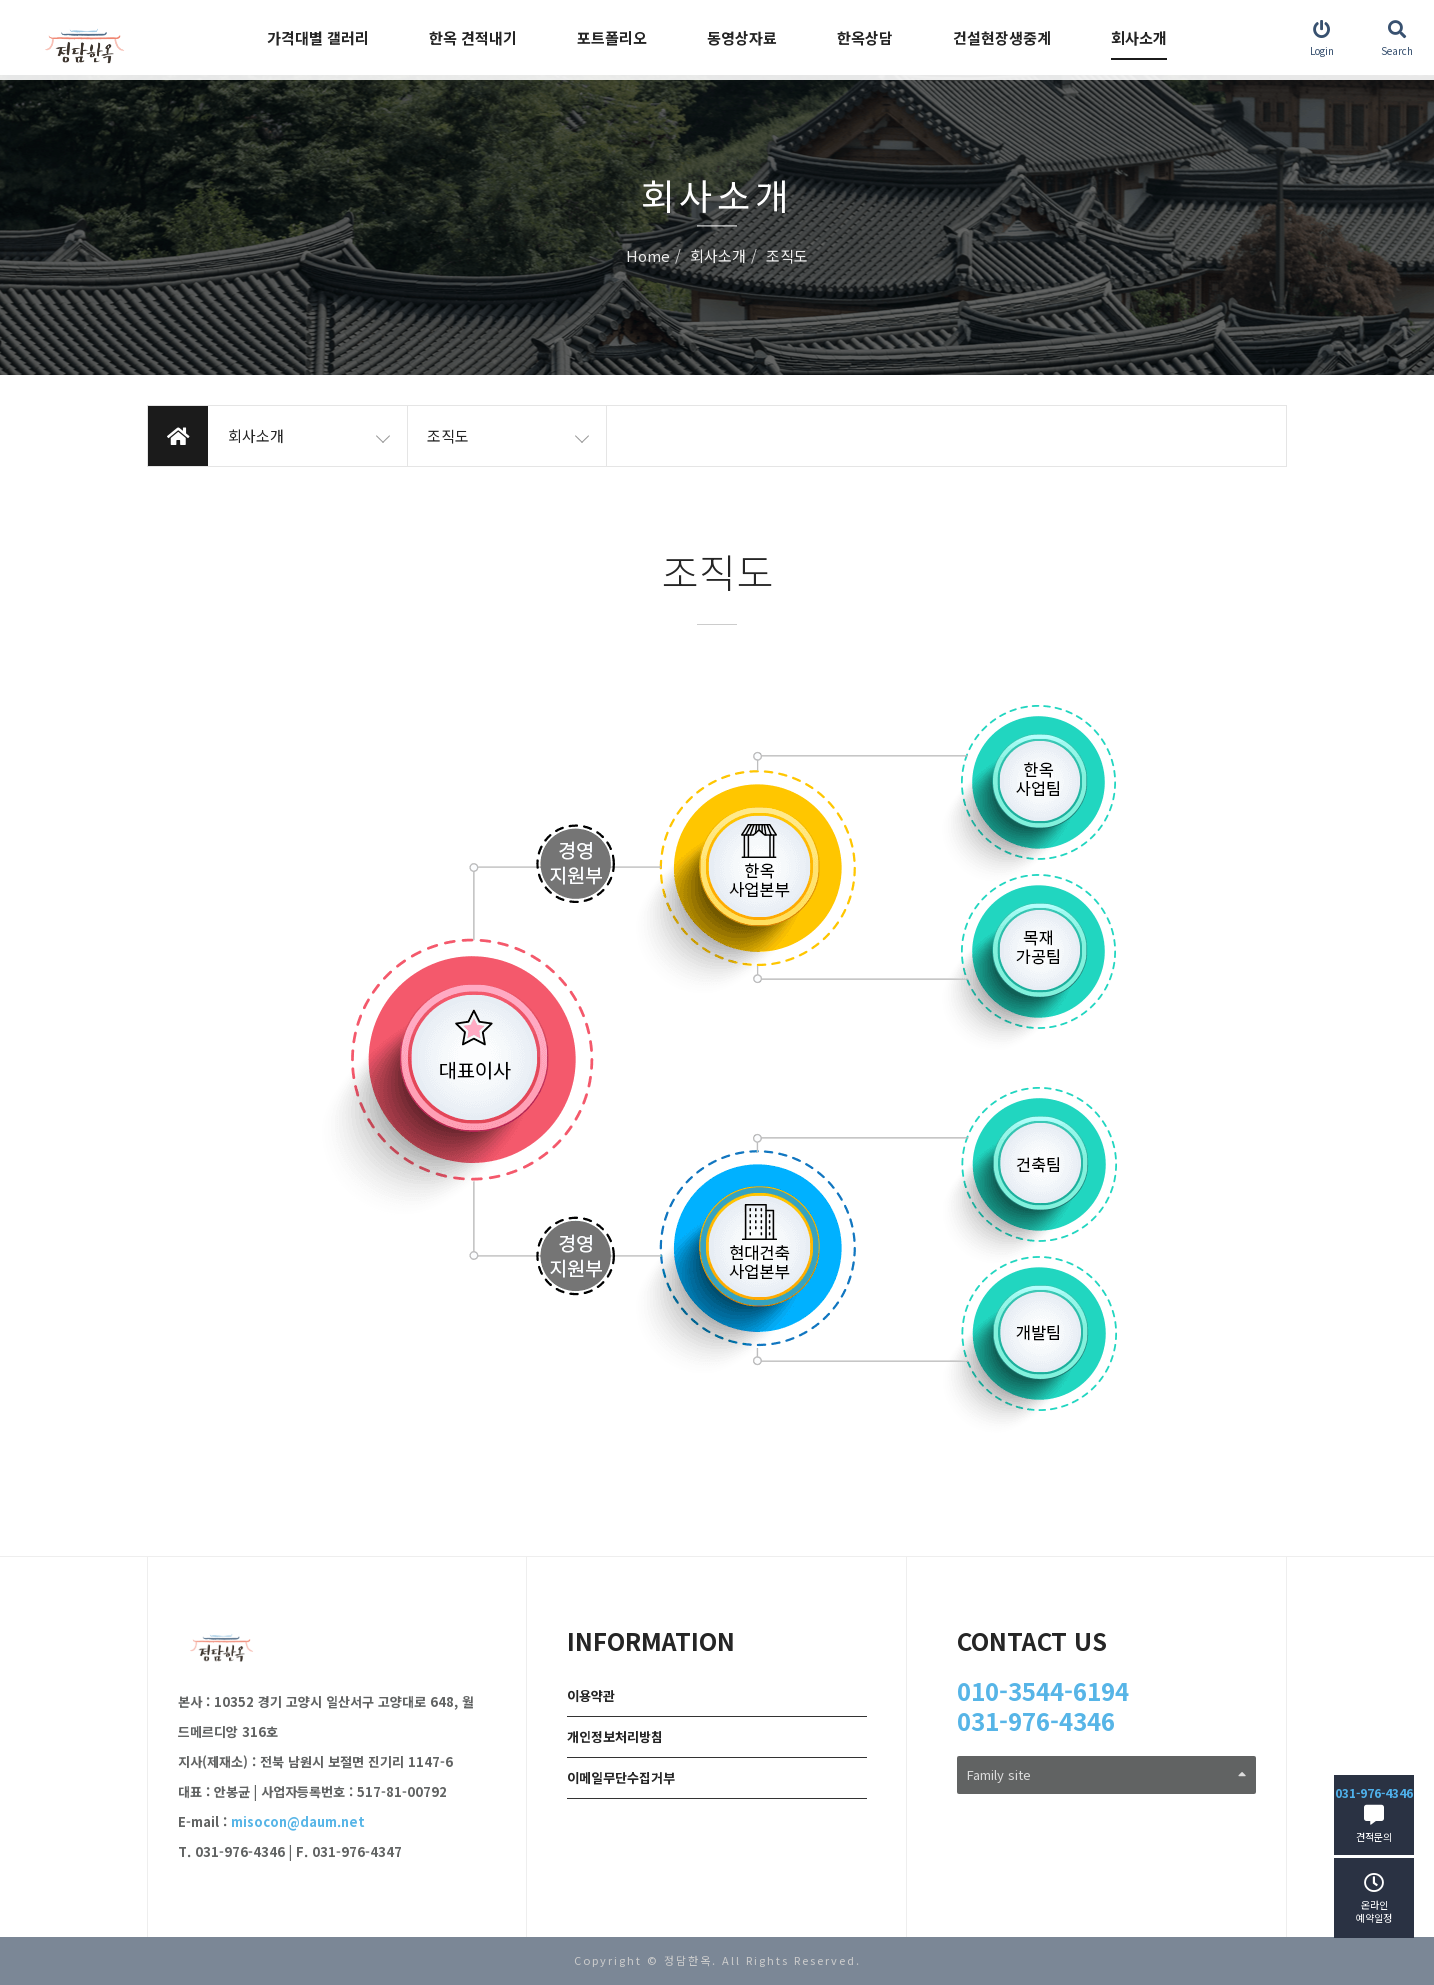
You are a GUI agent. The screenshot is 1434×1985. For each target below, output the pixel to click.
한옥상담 (865, 37)
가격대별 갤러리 (318, 37)
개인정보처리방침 (615, 1736)
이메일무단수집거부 (621, 1777)
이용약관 (591, 1695)
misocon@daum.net (298, 1821)
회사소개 (1139, 37)
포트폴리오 (612, 37)
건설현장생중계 (1002, 37)
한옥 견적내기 (473, 37)
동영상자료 (742, 37)
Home (648, 256)
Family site (1106, 1774)
